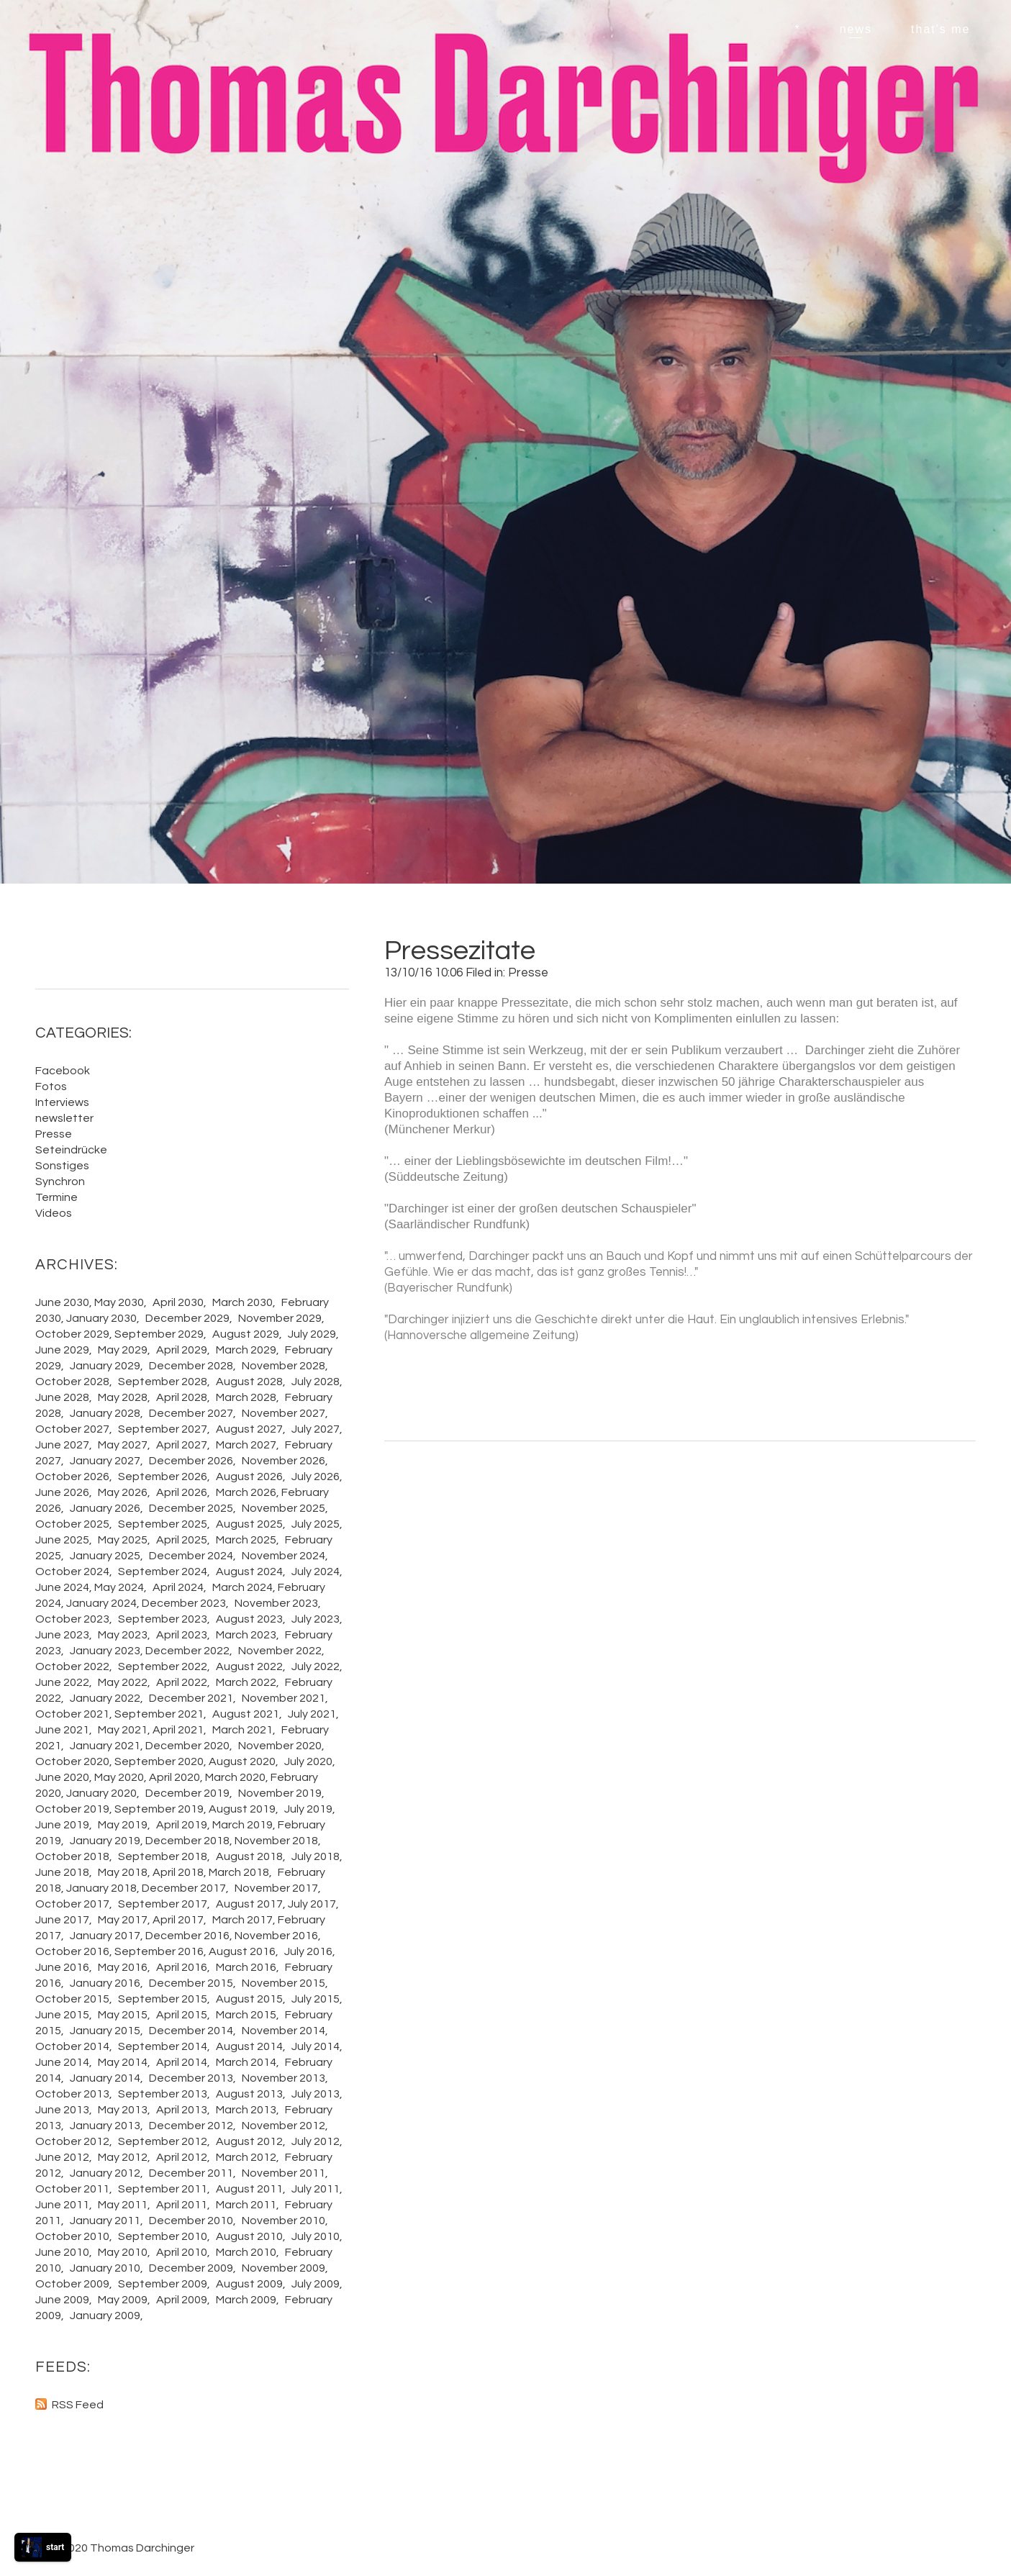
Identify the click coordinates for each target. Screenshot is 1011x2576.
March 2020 (235, 1777)
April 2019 (181, 1825)
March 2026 (246, 1492)
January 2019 (105, 1840)
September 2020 (159, 1761)
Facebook (62, 1070)
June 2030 (62, 1302)
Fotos (51, 1086)
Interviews (62, 1102)
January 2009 (105, 2315)
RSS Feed (78, 2405)
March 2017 (242, 1920)
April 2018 (178, 1872)
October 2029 (72, 1334)
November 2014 (283, 2030)
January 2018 (101, 1888)
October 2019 (72, 1809)
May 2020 (119, 1777)
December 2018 (187, 1840)
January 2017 (105, 1935)
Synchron (60, 1181)
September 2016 (159, 1951)
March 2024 (242, 1587)
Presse (528, 972)
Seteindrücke (71, 1150)
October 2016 (72, 1951)
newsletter (64, 1118)
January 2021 (105, 1745)
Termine (56, 1197)
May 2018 (123, 1872)
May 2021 (123, 1730)
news (856, 29)
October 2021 (72, 1714)
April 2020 (174, 1777)
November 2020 (280, 1745)
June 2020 (62, 1777)
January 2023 (105, 1650)
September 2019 (159, 1809)
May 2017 (123, 1920)
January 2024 (101, 1603)
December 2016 (187, 1935)
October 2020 (72, 1761)
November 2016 (276, 1935)
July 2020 (308, 1761)
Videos (53, 1213)
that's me (940, 29)
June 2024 (62, 1587)
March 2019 (242, 1825)
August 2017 (249, 1904)
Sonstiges (62, 1165)
